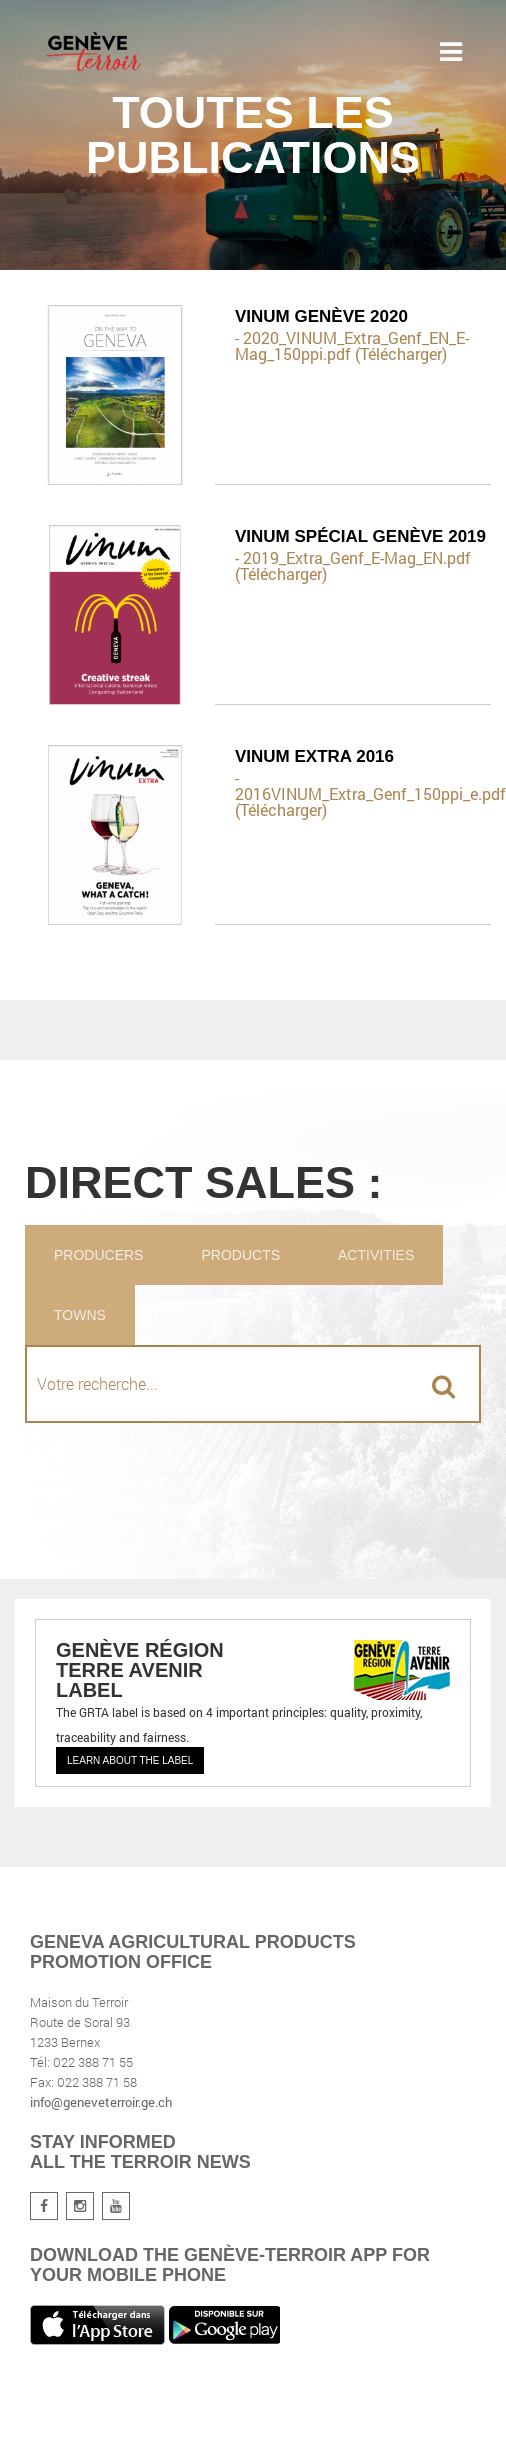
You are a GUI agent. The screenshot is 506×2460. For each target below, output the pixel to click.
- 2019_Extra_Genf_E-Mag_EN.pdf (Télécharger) (353, 566)
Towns (80, 1315)
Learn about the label (130, 1760)
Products (240, 1255)
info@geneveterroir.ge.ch (101, 2102)
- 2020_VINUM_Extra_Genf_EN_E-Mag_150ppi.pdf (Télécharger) (352, 346)
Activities (376, 1255)
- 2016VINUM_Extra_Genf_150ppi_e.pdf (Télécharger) (363, 794)
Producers (98, 1255)
